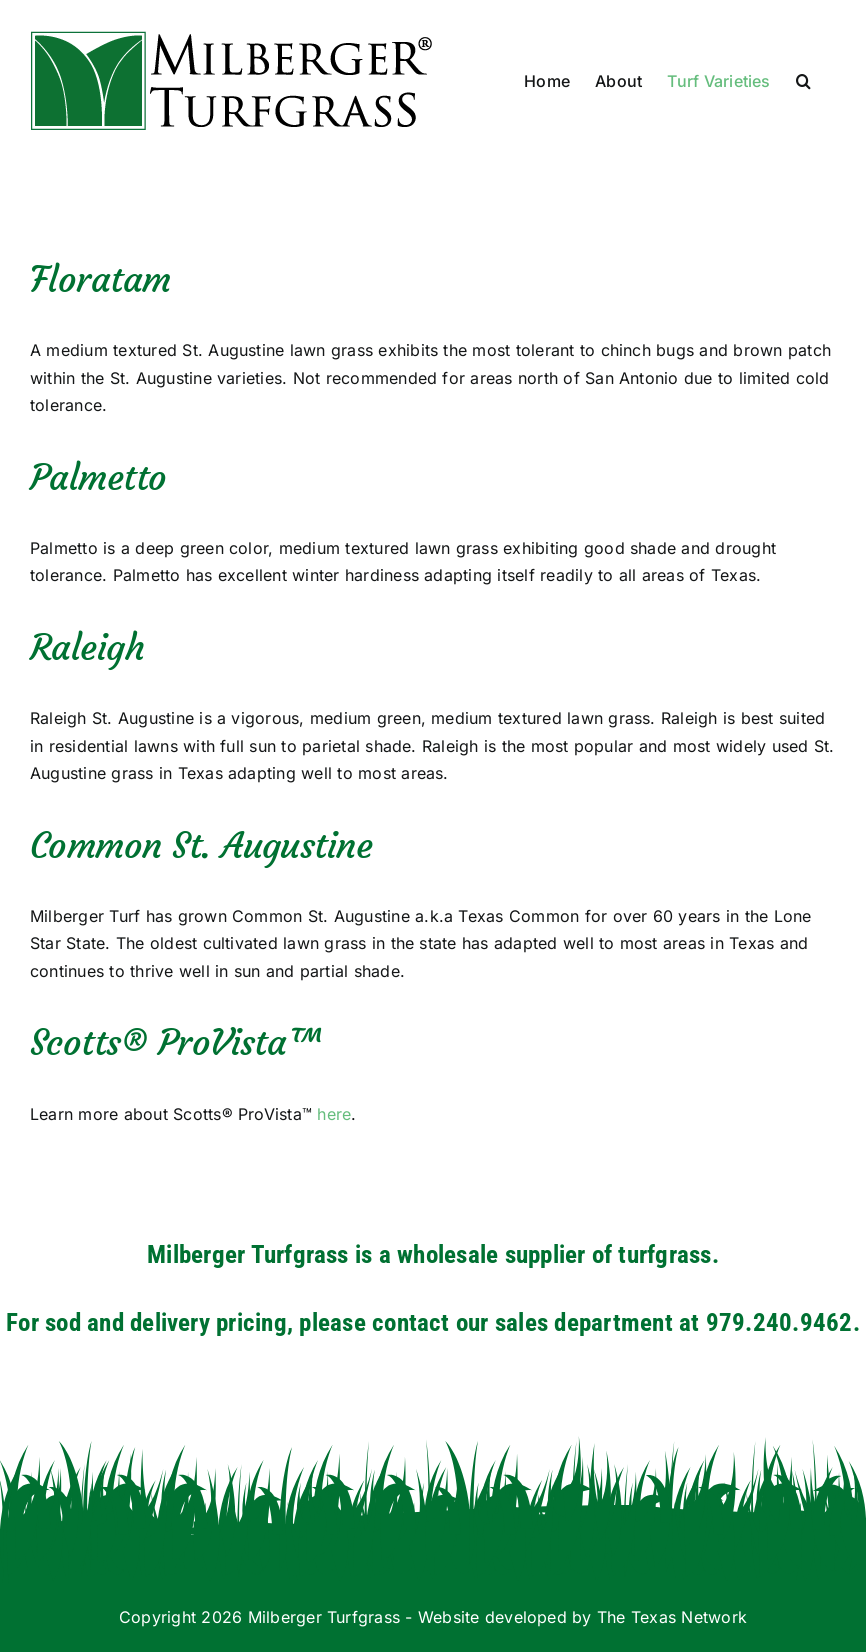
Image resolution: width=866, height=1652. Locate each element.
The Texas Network (672, 1617)
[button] (803, 81)
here (334, 1114)
